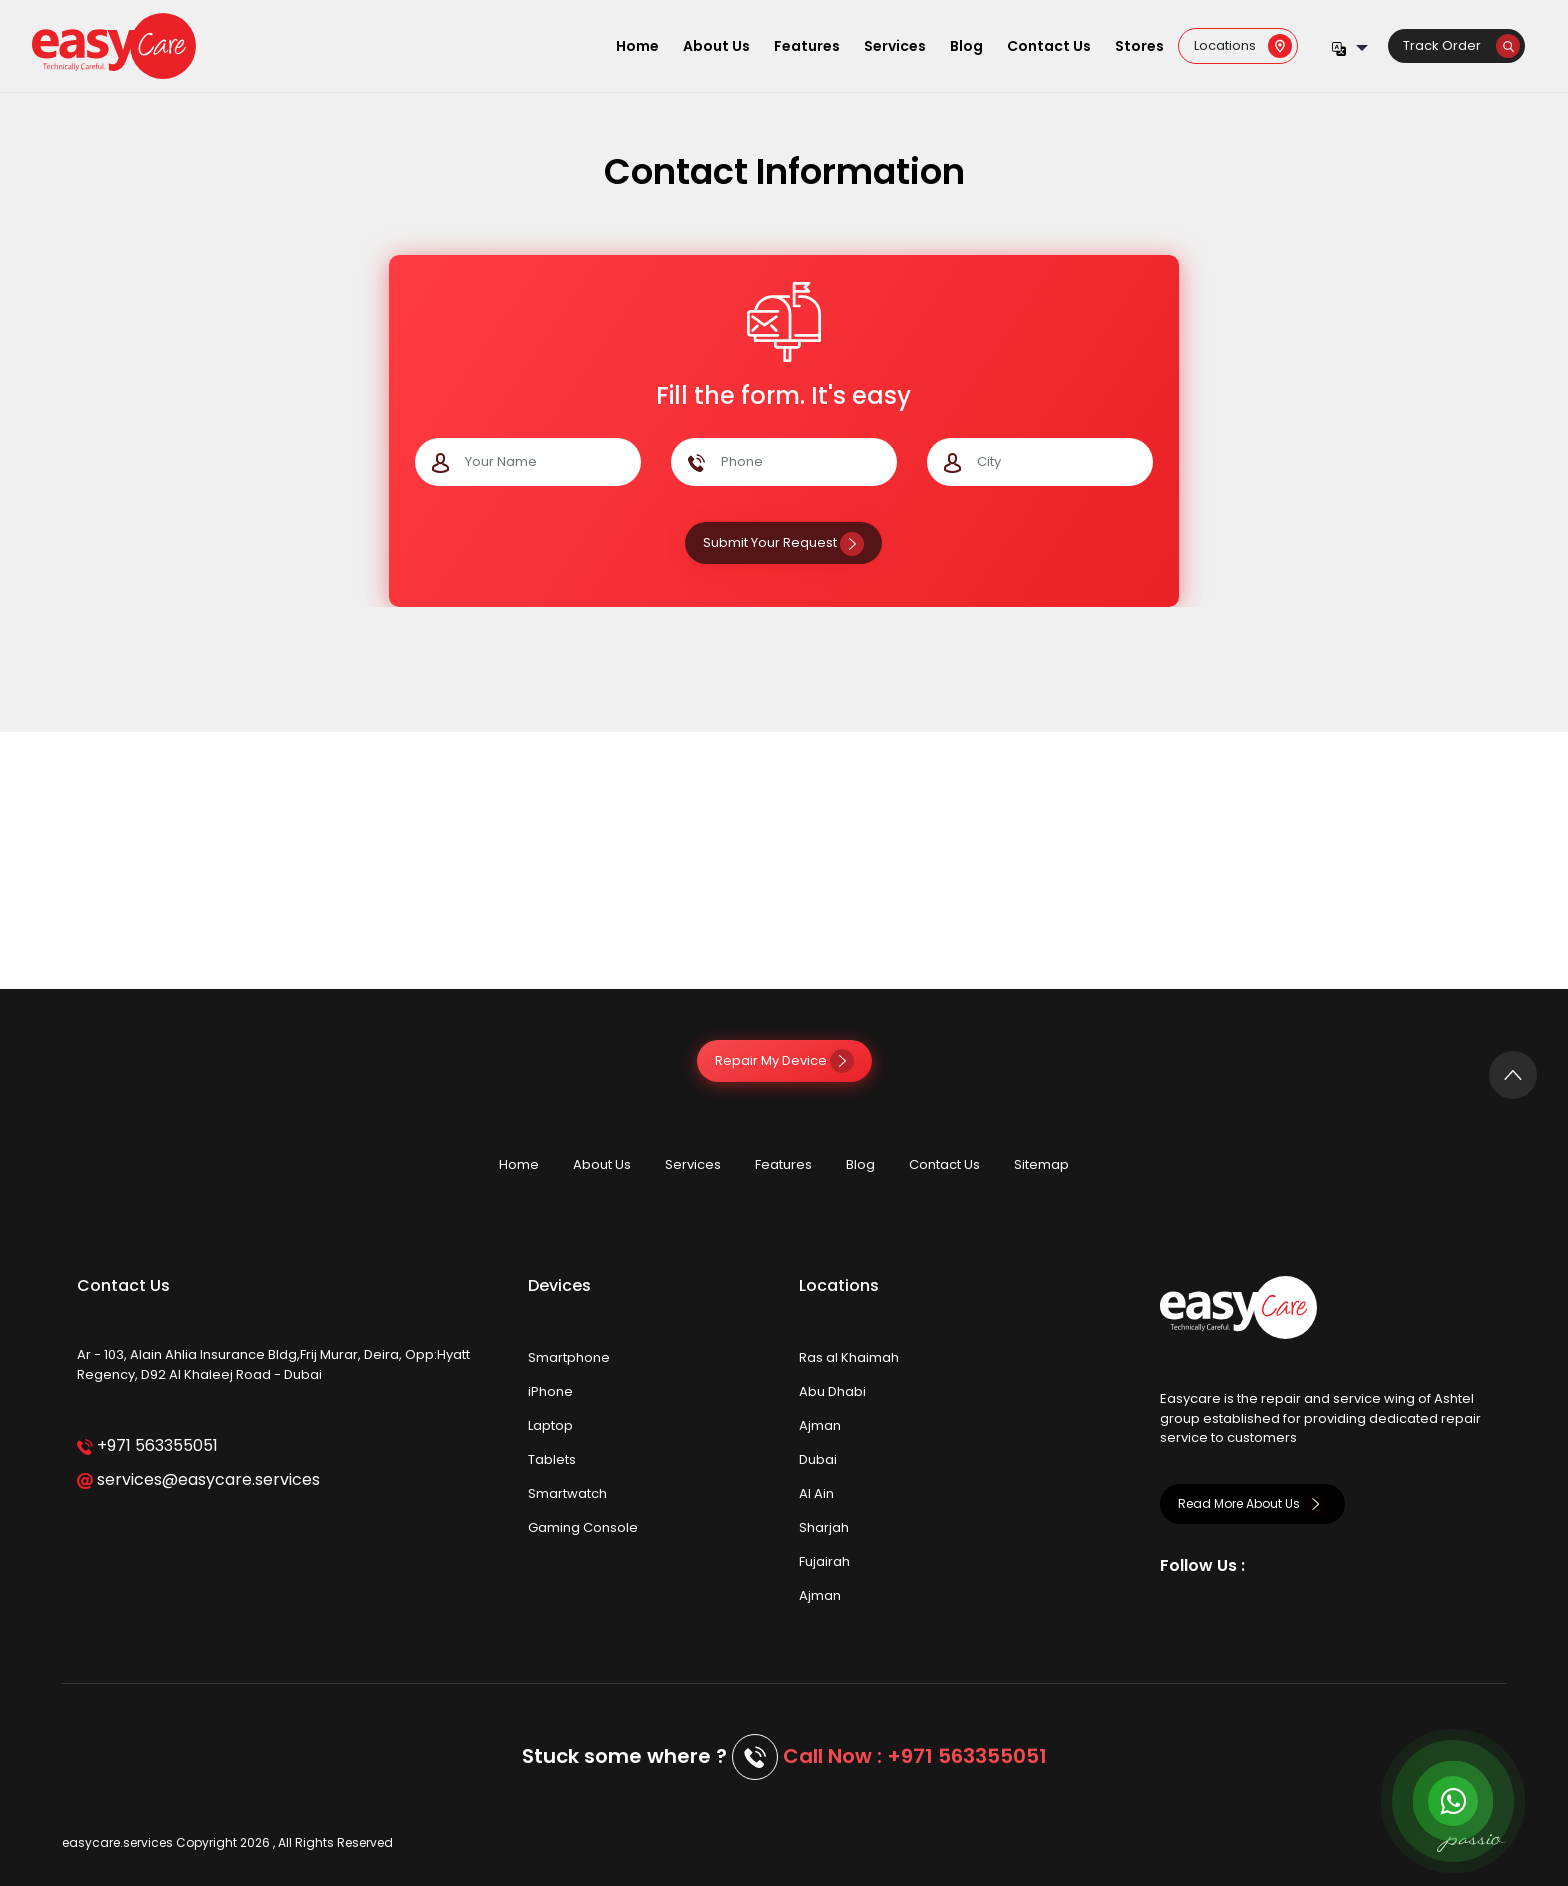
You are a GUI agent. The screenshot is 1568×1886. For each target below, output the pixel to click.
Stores (1139, 46)
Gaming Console (583, 1527)
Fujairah (824, 1561)
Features (807, 46)
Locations (1243, 45)
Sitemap (1041, 1164)
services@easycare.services (198, 1479)
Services (895, 46)
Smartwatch (567, 1493)
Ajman (820, 1425)
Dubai (818, 1459)
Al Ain (816, 1493)
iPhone (550, 1391)
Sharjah (824, 1527)
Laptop (550, 1425)
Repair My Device (784, 1060)
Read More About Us (1252, 1503)
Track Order (1461, 45)
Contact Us (1049, 46)
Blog (966, 46)
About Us (716, 46)
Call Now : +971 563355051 (915, 1756)
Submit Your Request (783, 542)
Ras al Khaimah (849, 1357)
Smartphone (569, 1357)
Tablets (552, 1459)
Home (637, 46)
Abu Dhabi (832, 1391)
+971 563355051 (147, 1445)
